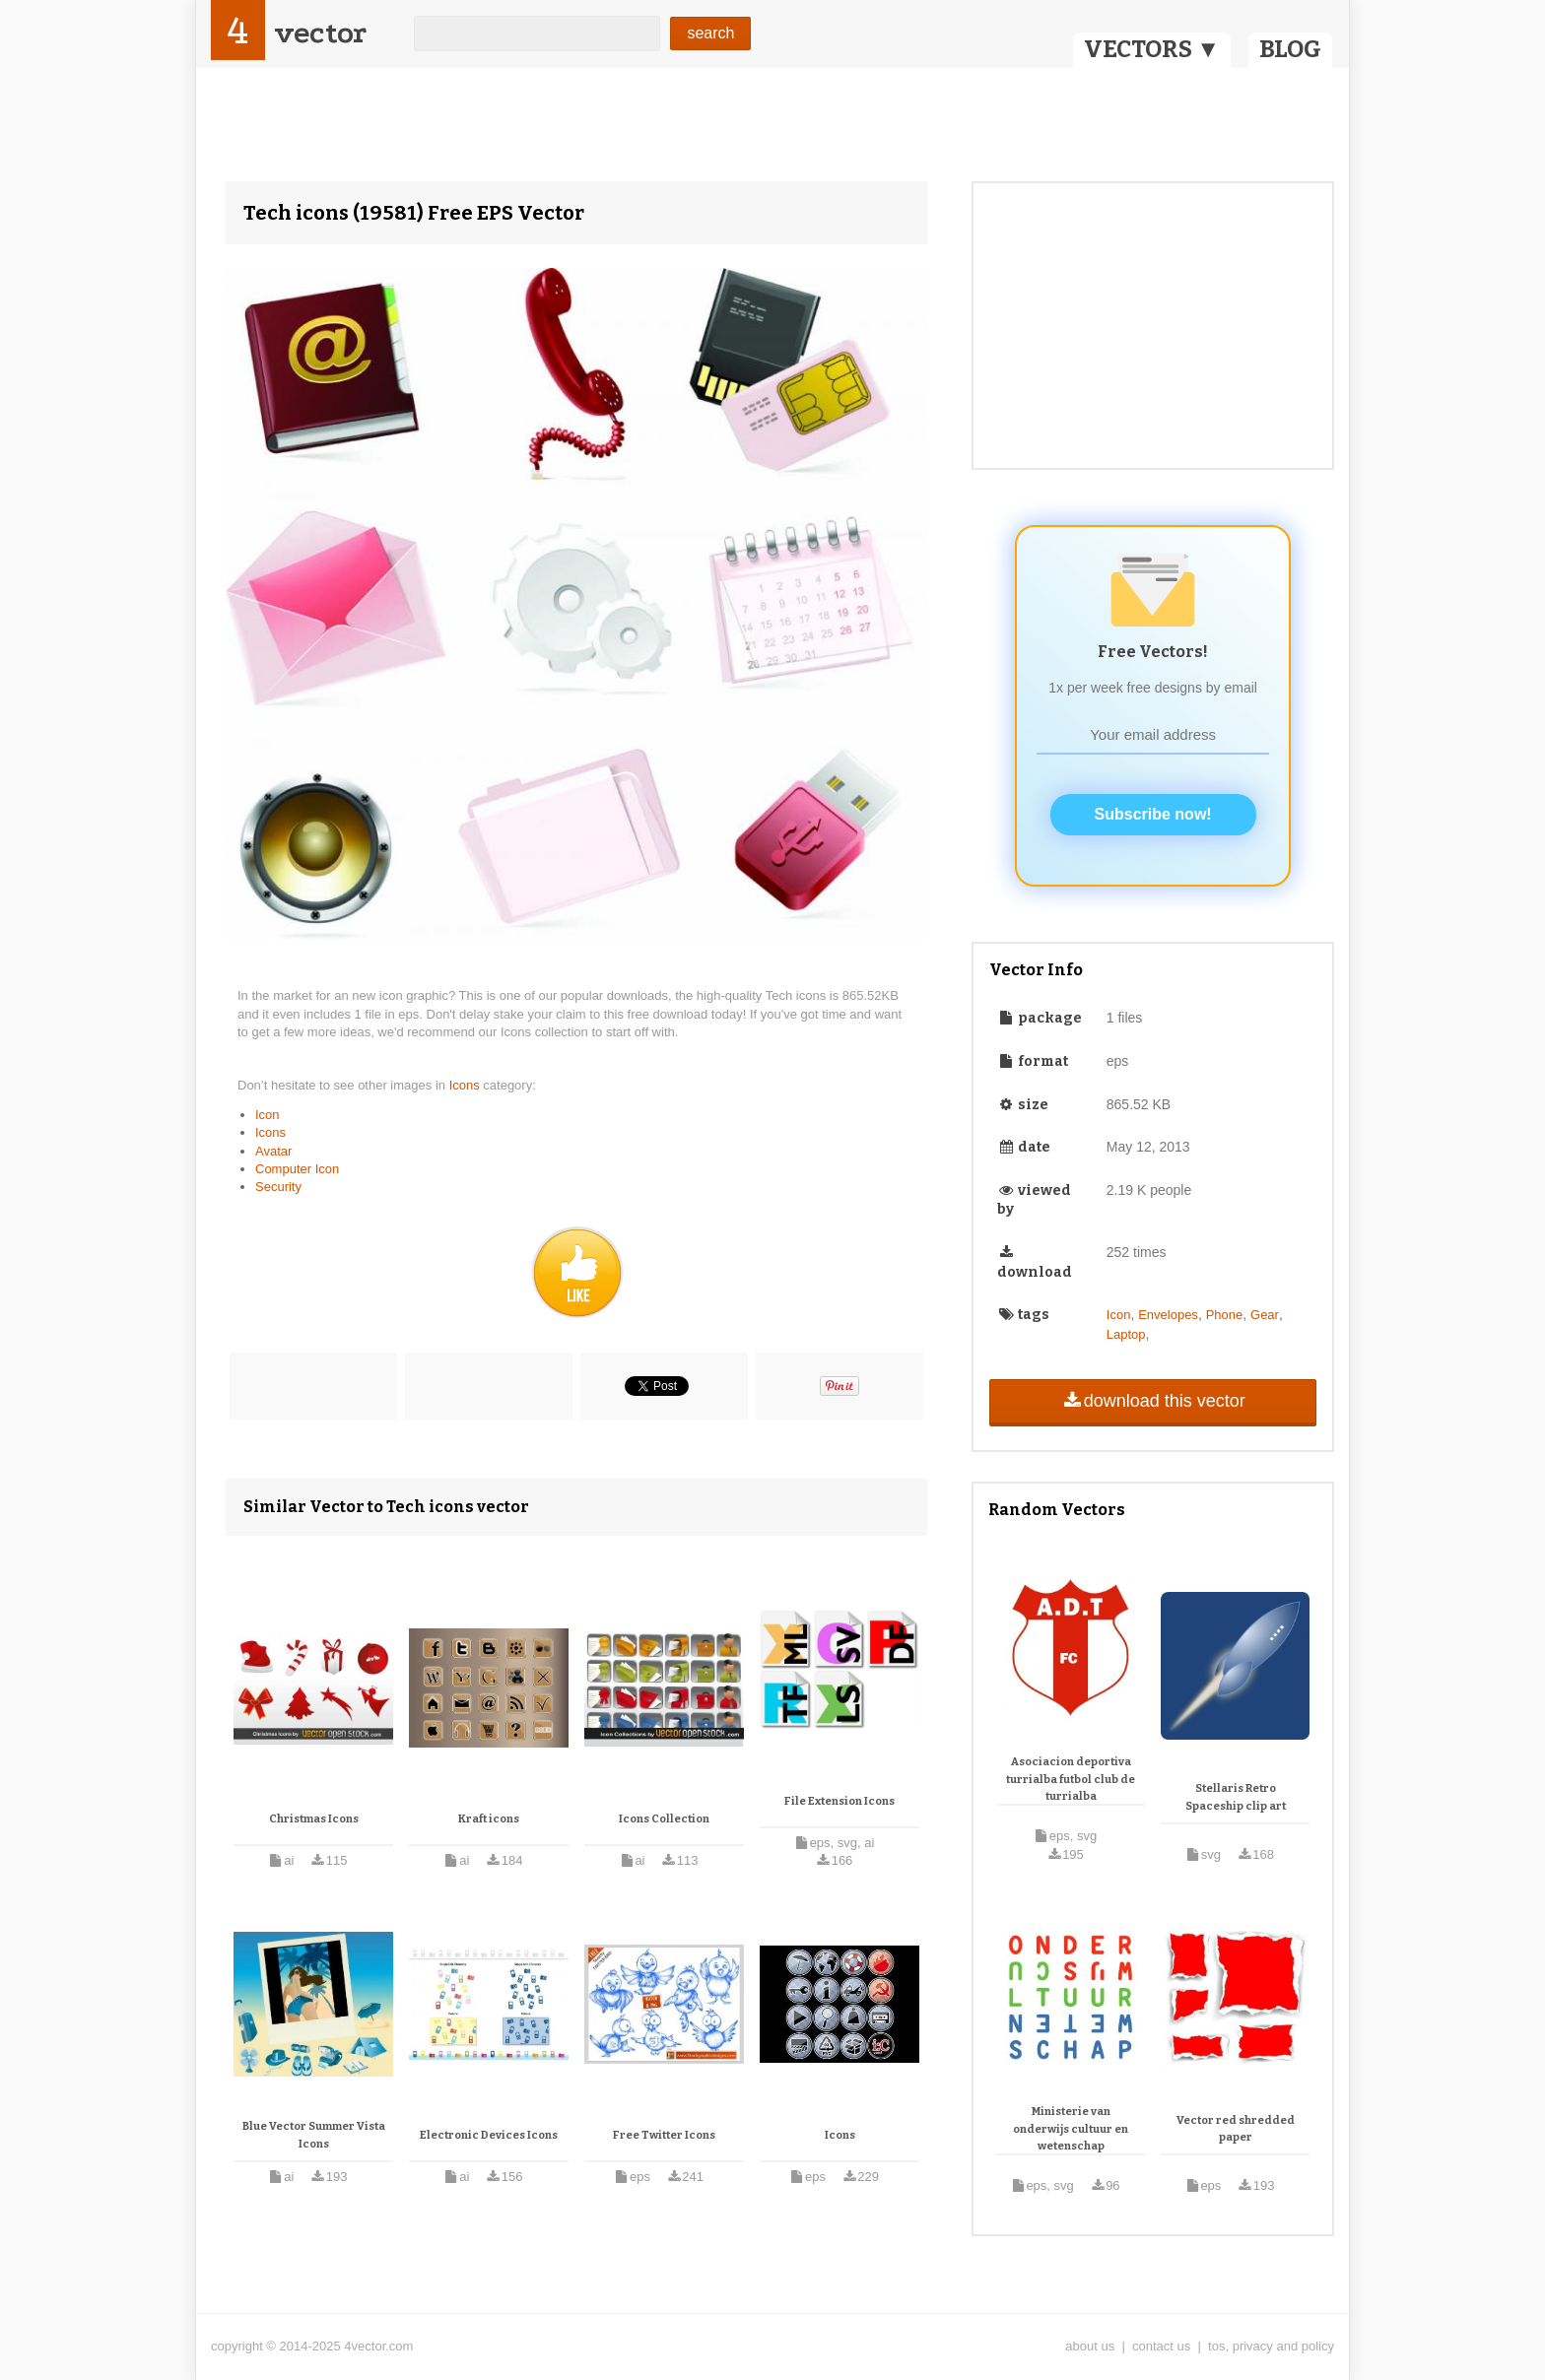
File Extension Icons (839, 1801)
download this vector (1152, 1401)
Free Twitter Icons (664, 2135)
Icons (466, 1085)
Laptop (1126, 1334)
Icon (267, 1114)
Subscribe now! (1153, 814)
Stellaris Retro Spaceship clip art (1235, 1797)
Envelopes (1168, 1314)
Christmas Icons (314, 1819)
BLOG (1290, 49)
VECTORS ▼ (1152, 49)
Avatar (273, 1151)
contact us (1161, 2346)
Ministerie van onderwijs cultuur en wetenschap (1070, 2128)
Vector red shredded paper (1235, 2129)
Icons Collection (664, 1819)
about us (1089, 2346)
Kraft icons (488, 1819)
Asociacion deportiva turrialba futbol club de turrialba (1070, 1779)
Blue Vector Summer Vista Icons (313, 2135)
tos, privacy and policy (1271, 2346)
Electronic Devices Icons (489, 2135)
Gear (1264, 1314)
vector (320, 33)
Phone (1224, 1314)
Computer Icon (297, 1168)
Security (278, 1186)
